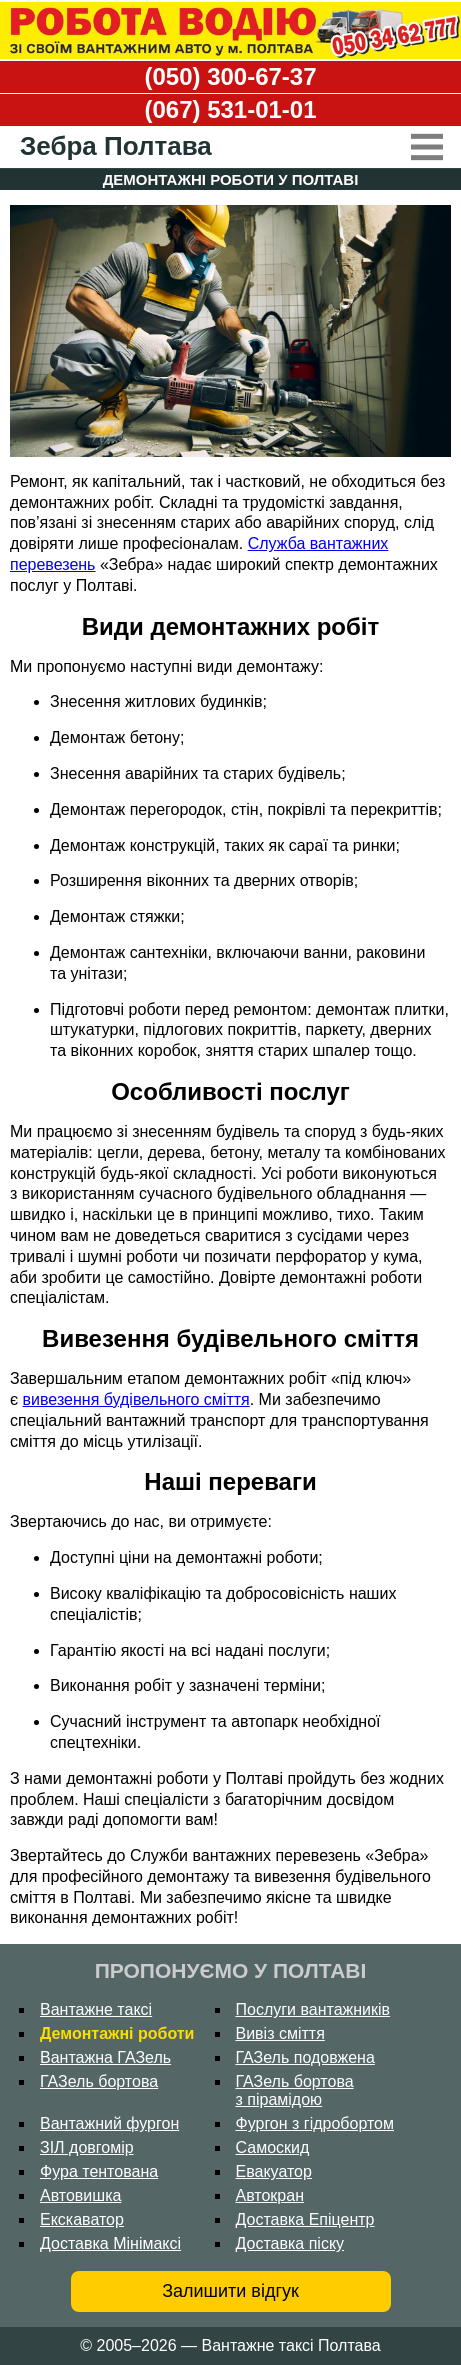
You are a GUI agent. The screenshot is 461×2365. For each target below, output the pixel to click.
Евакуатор (274, 2171)
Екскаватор (82, 2219)
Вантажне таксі (96, 2009)
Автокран (270, 2195)
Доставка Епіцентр (305, 2219)
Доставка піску (290, 2243)
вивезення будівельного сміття (136, 1399)
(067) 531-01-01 (230, 109)
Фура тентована (99, 2171)
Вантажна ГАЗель (105, 2057)
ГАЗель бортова (99, 2081)
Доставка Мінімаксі (110, 2243)
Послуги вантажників (313, 2009)
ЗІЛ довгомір (87, 2147)
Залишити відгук (230, 2291)
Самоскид (273, 2147)
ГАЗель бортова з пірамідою (295, 2090)
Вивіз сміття (280, 2033)
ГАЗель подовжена (305, 2057)
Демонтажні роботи (117, 2033)
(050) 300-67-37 (230, 76)
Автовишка (80, 2195)
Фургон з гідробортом (315, 2123)
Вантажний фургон (109, 2123)
